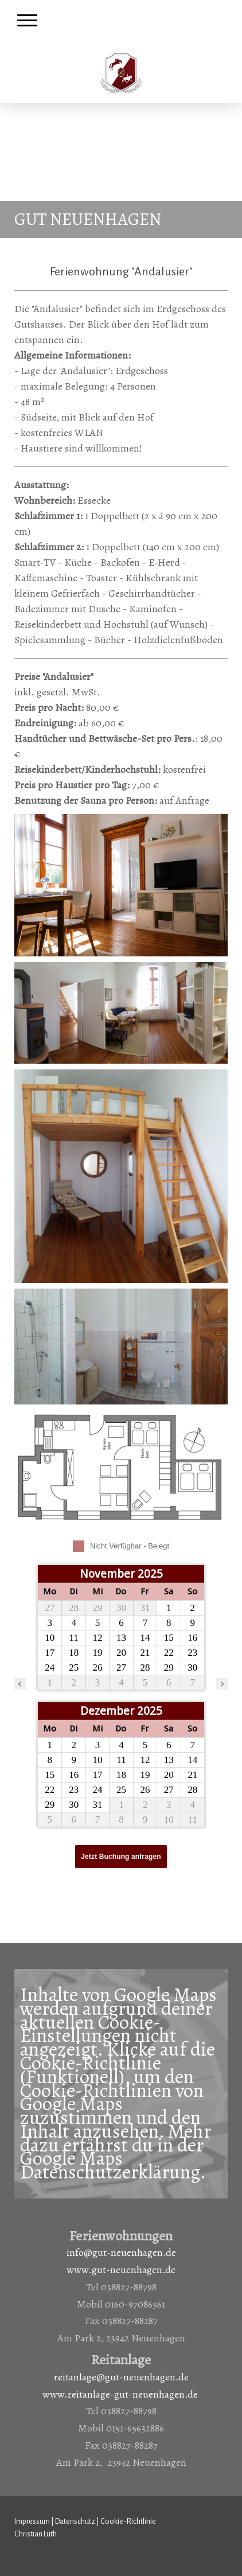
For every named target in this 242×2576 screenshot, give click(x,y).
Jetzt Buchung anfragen (121, 1857)
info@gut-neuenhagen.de (121, 2252)
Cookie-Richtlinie (90, 2062)
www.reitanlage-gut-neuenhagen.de (120, 2394)
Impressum (32, 2521)
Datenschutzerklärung (110, 2171)
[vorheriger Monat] (20, 1684)
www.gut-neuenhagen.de (121, 2270)
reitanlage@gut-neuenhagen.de (121, 2377)
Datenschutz (75, 2521)
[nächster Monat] (222, 1684)
